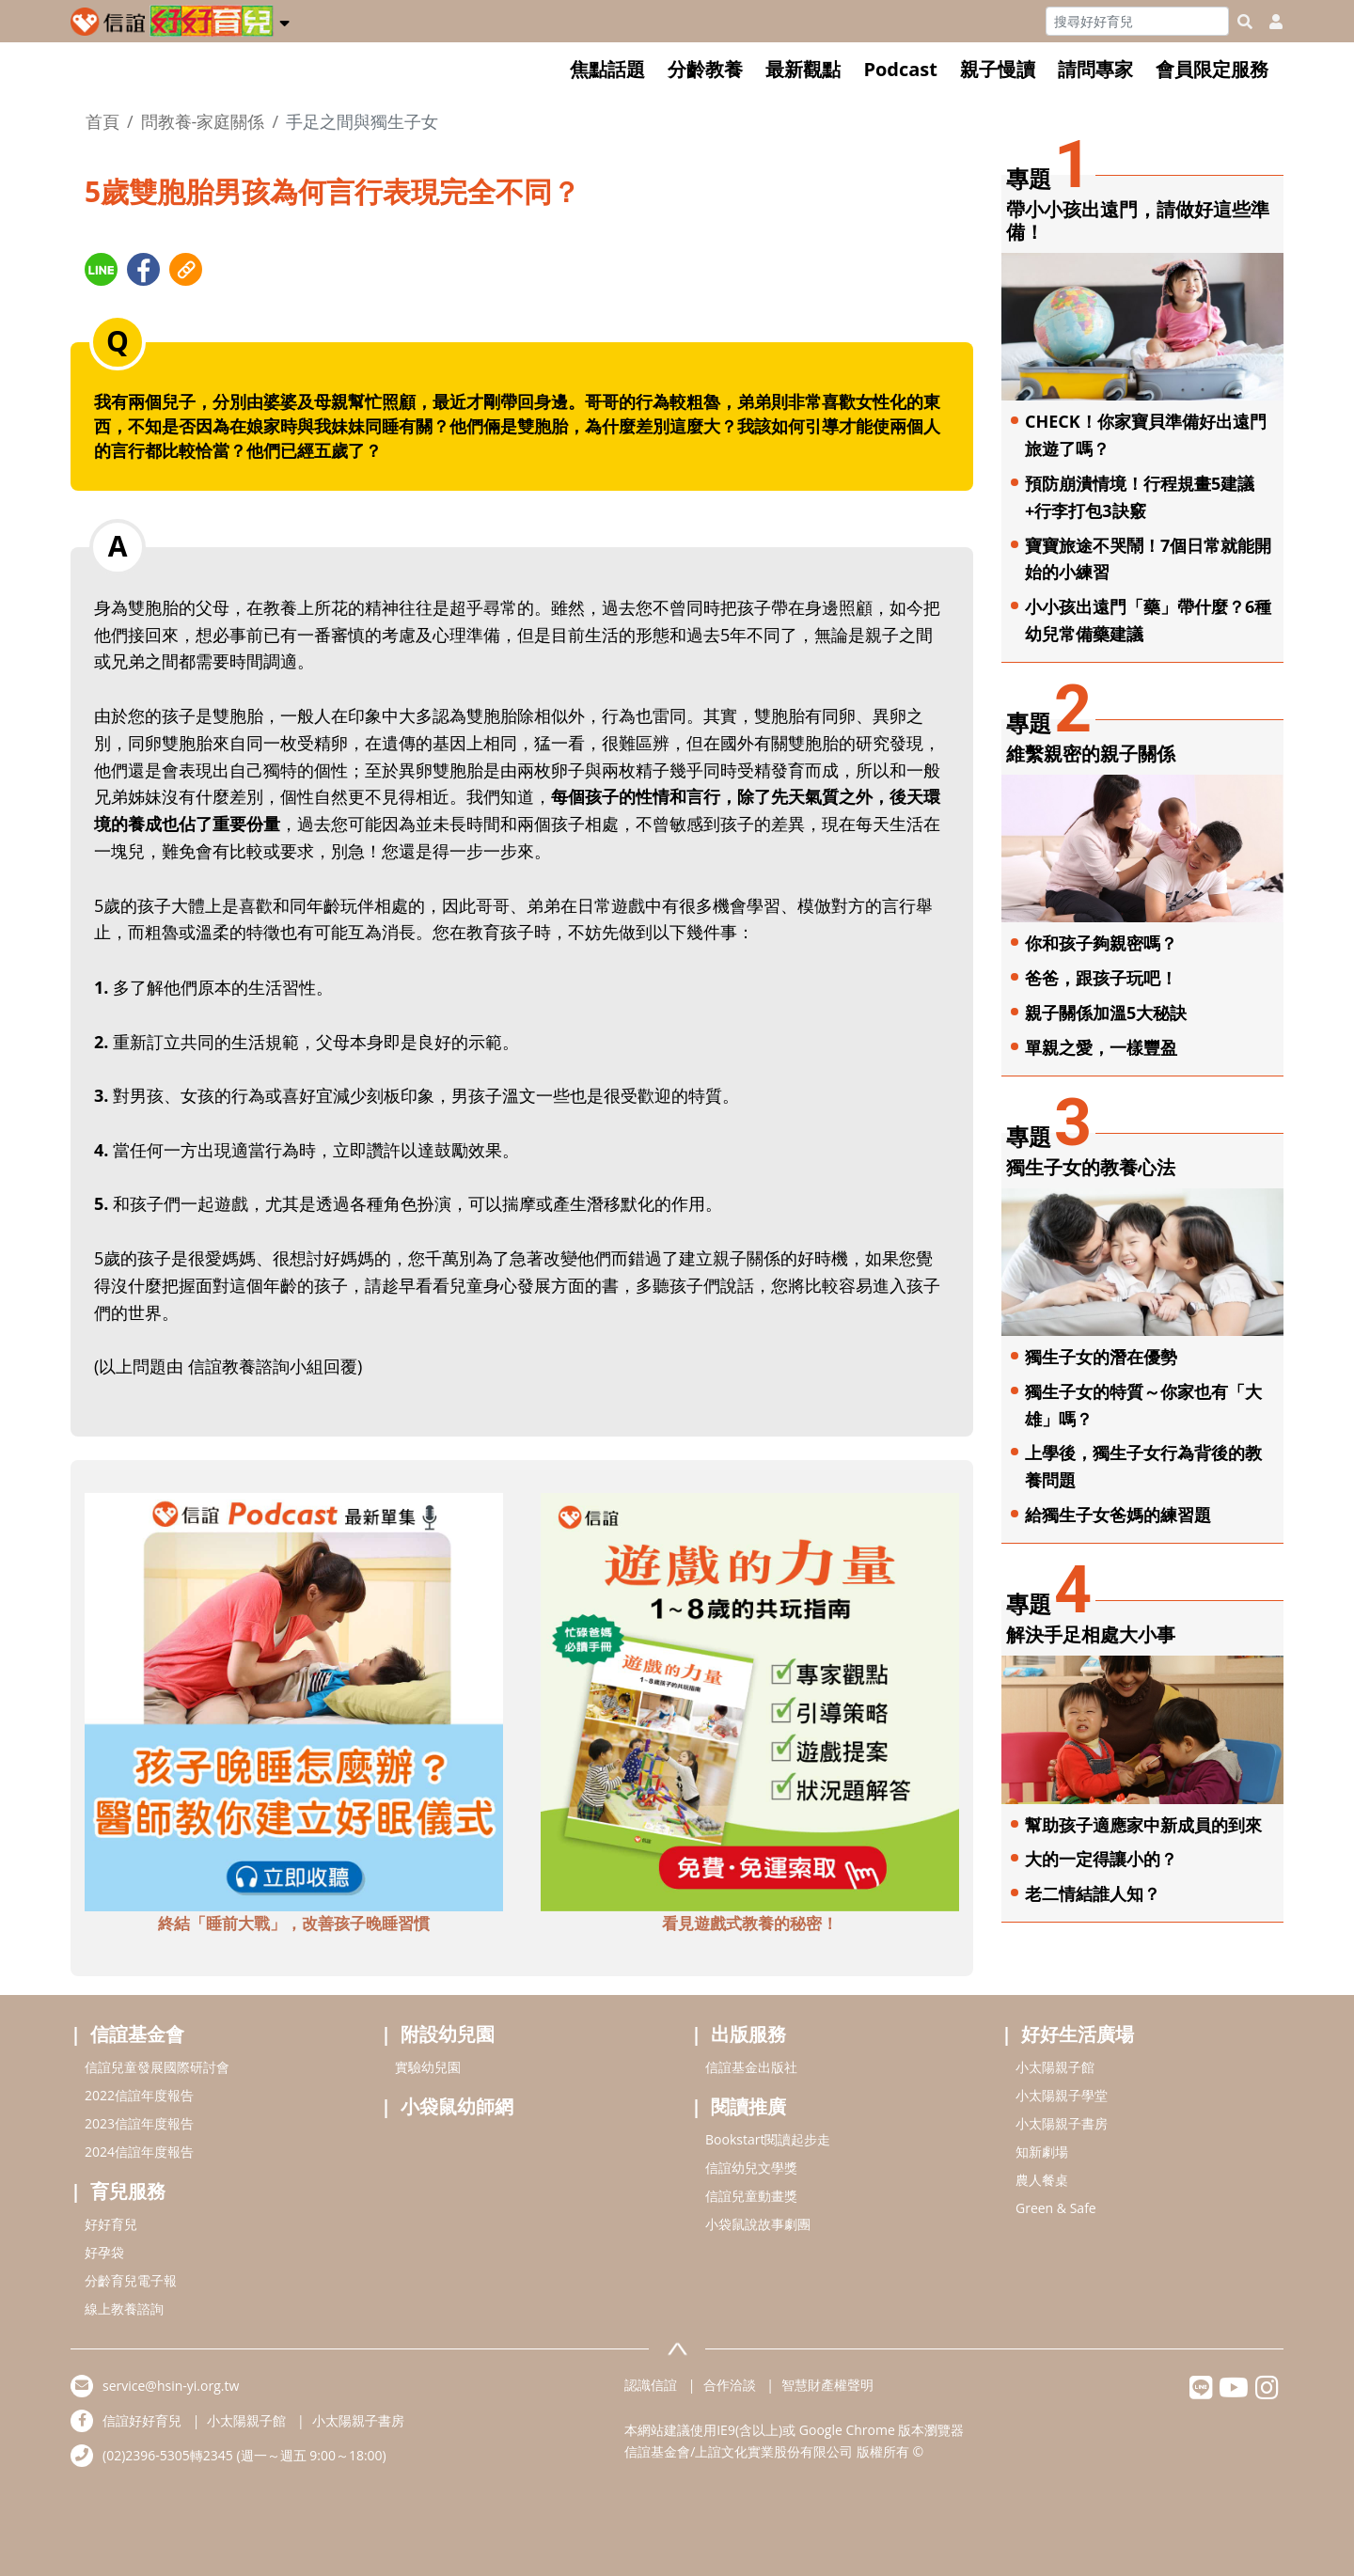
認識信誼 (650, 2385)
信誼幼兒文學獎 (751, 2167)
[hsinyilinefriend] (1201, 2392)
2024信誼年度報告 (139, 2151)
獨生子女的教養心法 (1090, 1167)
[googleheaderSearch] (1244, 21)
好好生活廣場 (1077, 2034)
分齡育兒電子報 (131, 2280)
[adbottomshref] (294, 1700)
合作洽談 (729, 2385)
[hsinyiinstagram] (1267, 2392)
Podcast (900, 69)
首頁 (102, 121)
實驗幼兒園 (428, 2067)
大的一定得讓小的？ (1101, 1858)
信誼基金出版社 (751, 2067)
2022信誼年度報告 (139, 2095)
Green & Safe (1056, 2208)
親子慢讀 (997, 69)
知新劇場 (1042, 2151)
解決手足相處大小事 (1090, 1634)
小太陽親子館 (1055, 2067)
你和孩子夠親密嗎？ (1101, 943)
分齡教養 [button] (705, 69)
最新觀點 (803, 69)
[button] (284, 19)
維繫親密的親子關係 (1090, 753)
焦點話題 (607, 69)
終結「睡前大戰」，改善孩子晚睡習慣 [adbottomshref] (294, 1923)
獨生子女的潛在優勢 (1101, 1356)
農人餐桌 (1042, 2180)
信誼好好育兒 (141, 2420)
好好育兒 (111, 2224)
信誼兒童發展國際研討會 (157, 2067)
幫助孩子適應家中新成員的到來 (1143, 1825)
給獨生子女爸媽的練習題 (1118, 1514)
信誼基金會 (137, 2034)
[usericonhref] (1268, 21)
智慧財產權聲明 (827, 2385)
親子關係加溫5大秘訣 (1106, 1012)
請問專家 (1095, 69)
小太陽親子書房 (1062, 2123)
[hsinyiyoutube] (1234, 2392)
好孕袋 (104, 2252)
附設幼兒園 (448, 2034)
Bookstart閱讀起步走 (767, 2139)
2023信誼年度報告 (139, 2123)
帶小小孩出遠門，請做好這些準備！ (1137, 220)
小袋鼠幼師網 (457, 2106)
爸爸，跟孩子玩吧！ (1101, 977)
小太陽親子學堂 (1062, 2095)
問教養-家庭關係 (203, 121)
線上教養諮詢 (124, 2308)
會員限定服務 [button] (1212, 69)
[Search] (1137, 21)
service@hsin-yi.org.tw (170, 2386)
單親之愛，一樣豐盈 (1101, 1047)
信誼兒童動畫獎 (751, 2196)
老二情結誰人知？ (1092, 1893)
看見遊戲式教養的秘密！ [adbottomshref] (750, 1923)
